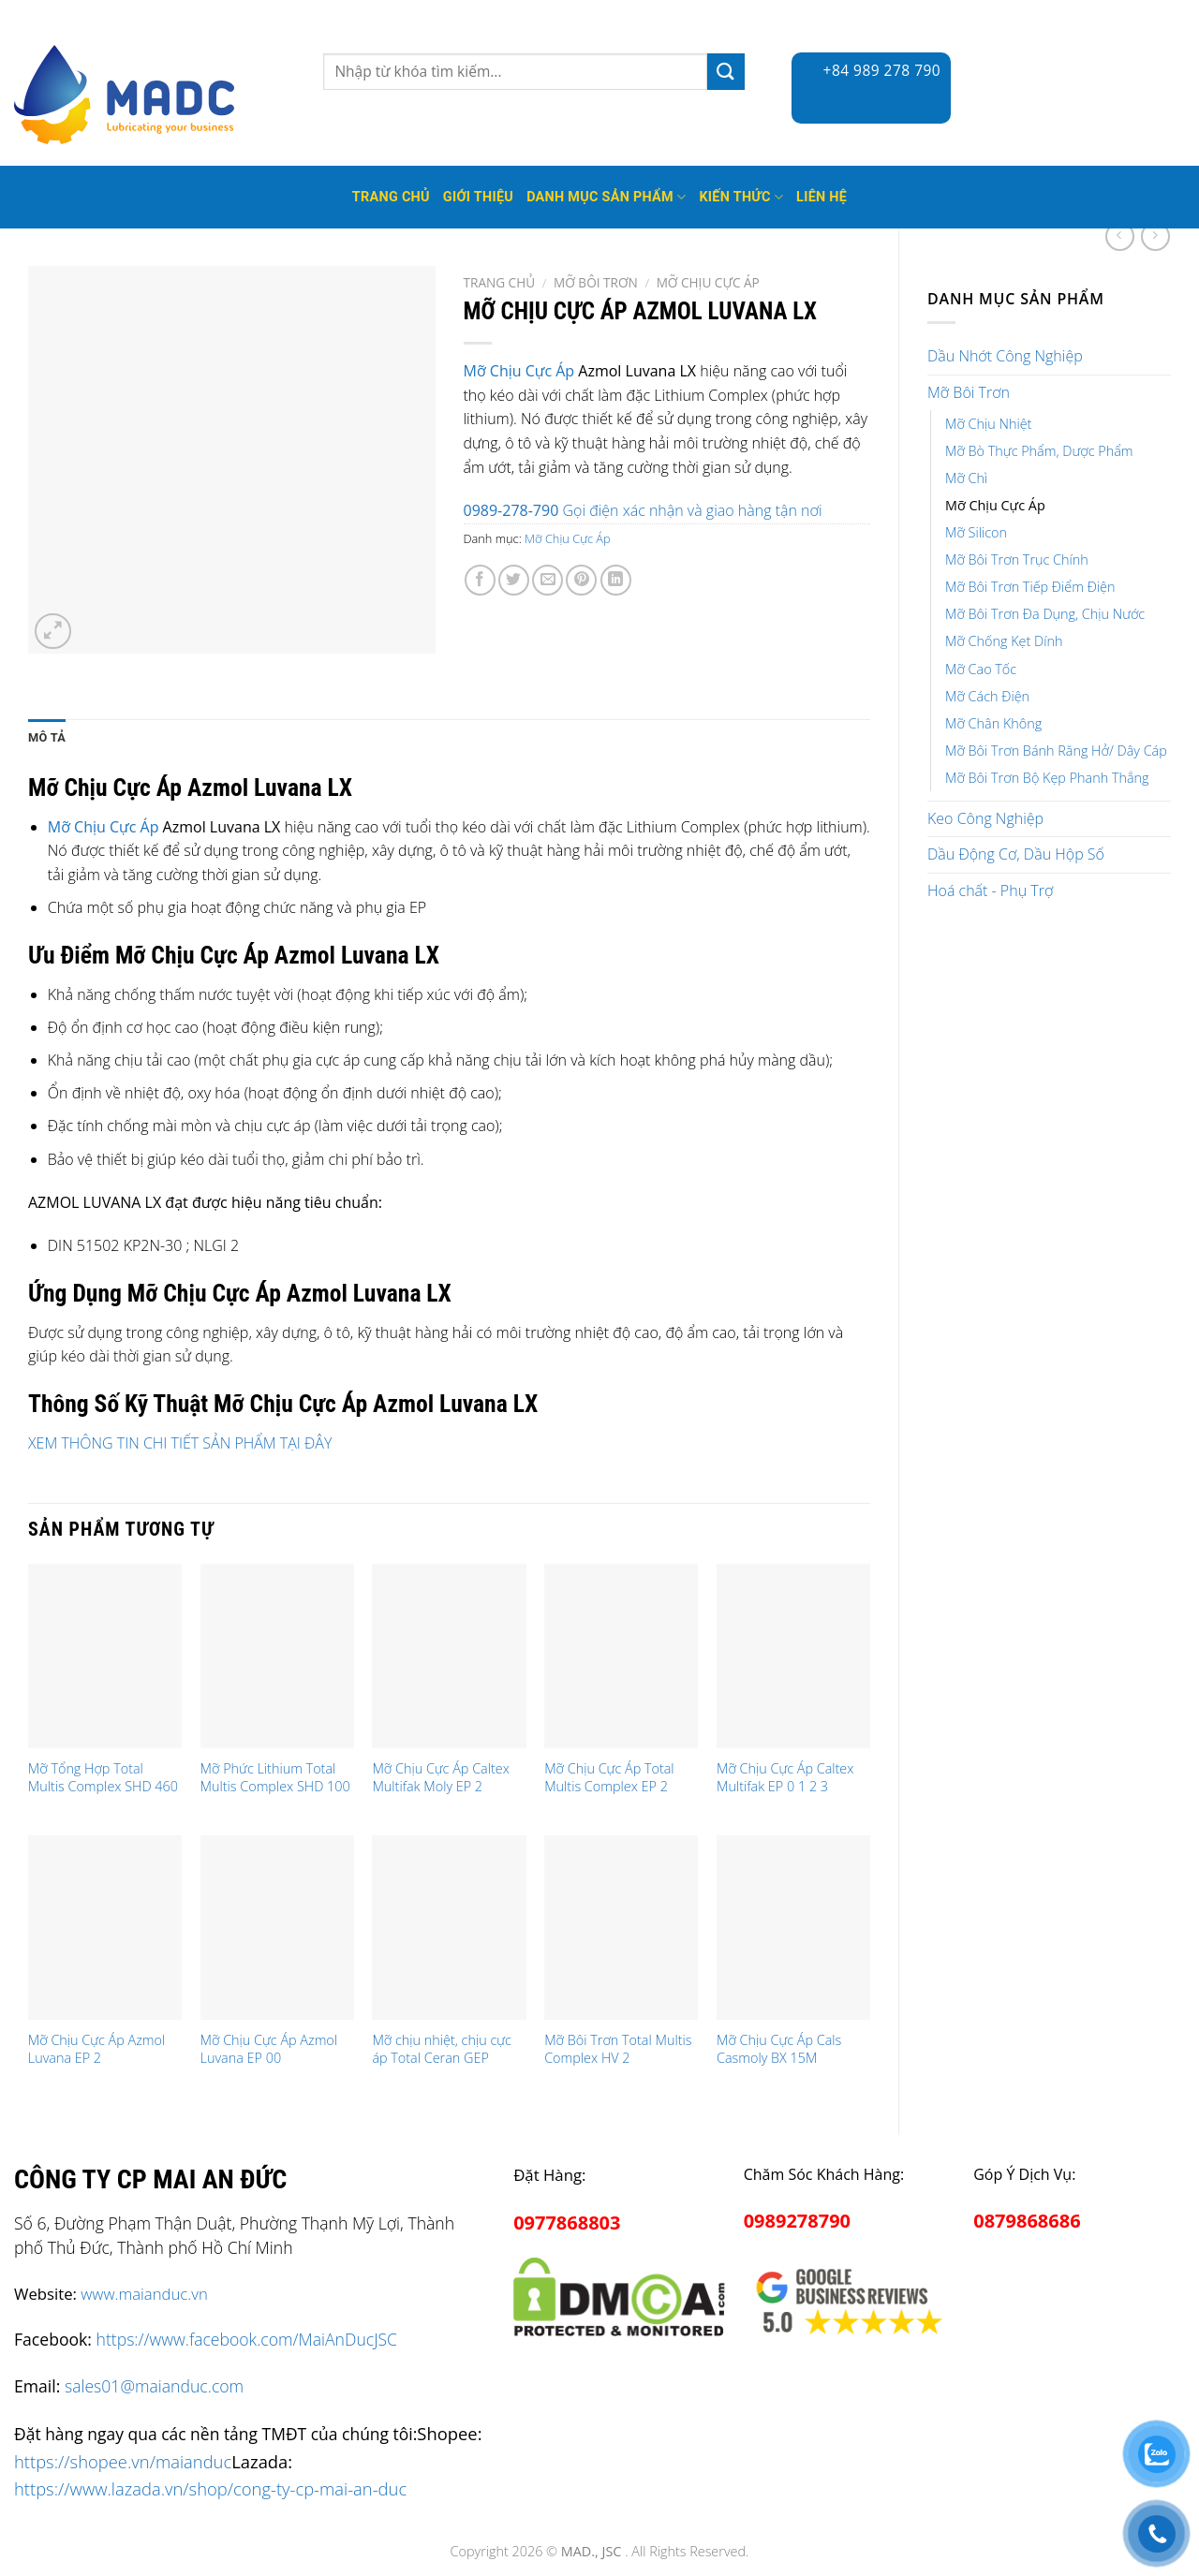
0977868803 (566, 2222)
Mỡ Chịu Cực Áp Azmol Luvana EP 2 (96, 2049)
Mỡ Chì (966, 478)
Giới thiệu (478, 197)
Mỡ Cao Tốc (980, 669)
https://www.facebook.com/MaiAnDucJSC (246, 2339)
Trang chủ (500, 282)
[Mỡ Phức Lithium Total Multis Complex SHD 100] (277, 1656)
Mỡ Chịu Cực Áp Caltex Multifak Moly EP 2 (440, 1777)
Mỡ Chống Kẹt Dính (1003, 641)
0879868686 (1026, 2220)
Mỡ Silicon (976, 532)
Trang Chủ (391, 197)
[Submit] (726, 71)
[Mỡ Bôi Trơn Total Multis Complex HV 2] (621, 1927)
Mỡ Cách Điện (987, 696)
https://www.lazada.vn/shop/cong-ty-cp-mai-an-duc (210, 2488)
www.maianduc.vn (144, 2293)
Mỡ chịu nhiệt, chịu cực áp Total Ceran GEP (441, 2049)
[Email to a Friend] (547, 580)
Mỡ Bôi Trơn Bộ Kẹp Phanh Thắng (1047, 778)
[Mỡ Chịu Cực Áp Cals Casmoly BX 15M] (793, 1927)
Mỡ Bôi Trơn (968, 392)
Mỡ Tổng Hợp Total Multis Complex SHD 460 (103, 1777)
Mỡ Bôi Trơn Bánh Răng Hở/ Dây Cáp (1056, 750)
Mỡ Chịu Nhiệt (988, 424)
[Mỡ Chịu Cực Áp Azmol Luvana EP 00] (277, 1927)
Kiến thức (741, 197)
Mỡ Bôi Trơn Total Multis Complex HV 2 (617, 2049)
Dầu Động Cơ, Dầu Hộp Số (1015, 854)
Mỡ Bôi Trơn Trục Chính (1016, 559)
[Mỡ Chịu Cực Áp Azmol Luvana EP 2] (105, 1927)
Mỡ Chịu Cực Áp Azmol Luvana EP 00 (268, 2049)
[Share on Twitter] (513, 580)
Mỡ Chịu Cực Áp (995, 505)
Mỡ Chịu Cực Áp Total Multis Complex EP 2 (609, 1777)
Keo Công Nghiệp (985, 818)
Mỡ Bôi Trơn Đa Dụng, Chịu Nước (1045, 614)
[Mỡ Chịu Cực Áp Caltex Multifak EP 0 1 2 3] (793, 1656)
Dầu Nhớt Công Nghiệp (1005, 356)
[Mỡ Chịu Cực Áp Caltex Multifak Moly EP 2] (448, 1656)
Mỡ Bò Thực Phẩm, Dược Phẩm (1039, 451)
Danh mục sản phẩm (606, 197)
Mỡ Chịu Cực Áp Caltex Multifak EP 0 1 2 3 (785, 1777)
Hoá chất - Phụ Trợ (990, 890)
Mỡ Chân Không (993, 723)
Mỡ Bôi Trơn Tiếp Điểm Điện (1030, 587)
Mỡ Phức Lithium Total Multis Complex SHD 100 (275, 1777)
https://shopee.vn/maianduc (122, 2461)
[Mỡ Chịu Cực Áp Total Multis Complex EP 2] (621, 1656)
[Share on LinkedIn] (615, 580)
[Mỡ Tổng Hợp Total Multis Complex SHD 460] (105, 1656)
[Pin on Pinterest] (581, 580)
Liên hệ (821, 197)
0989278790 (797, 2220)
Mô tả (47, 737)
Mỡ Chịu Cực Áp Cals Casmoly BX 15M (779, 2049)
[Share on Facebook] (480, 580)
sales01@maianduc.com (154, 2386)
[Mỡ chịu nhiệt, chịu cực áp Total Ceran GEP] (448, 1927)
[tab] (47, 738)
